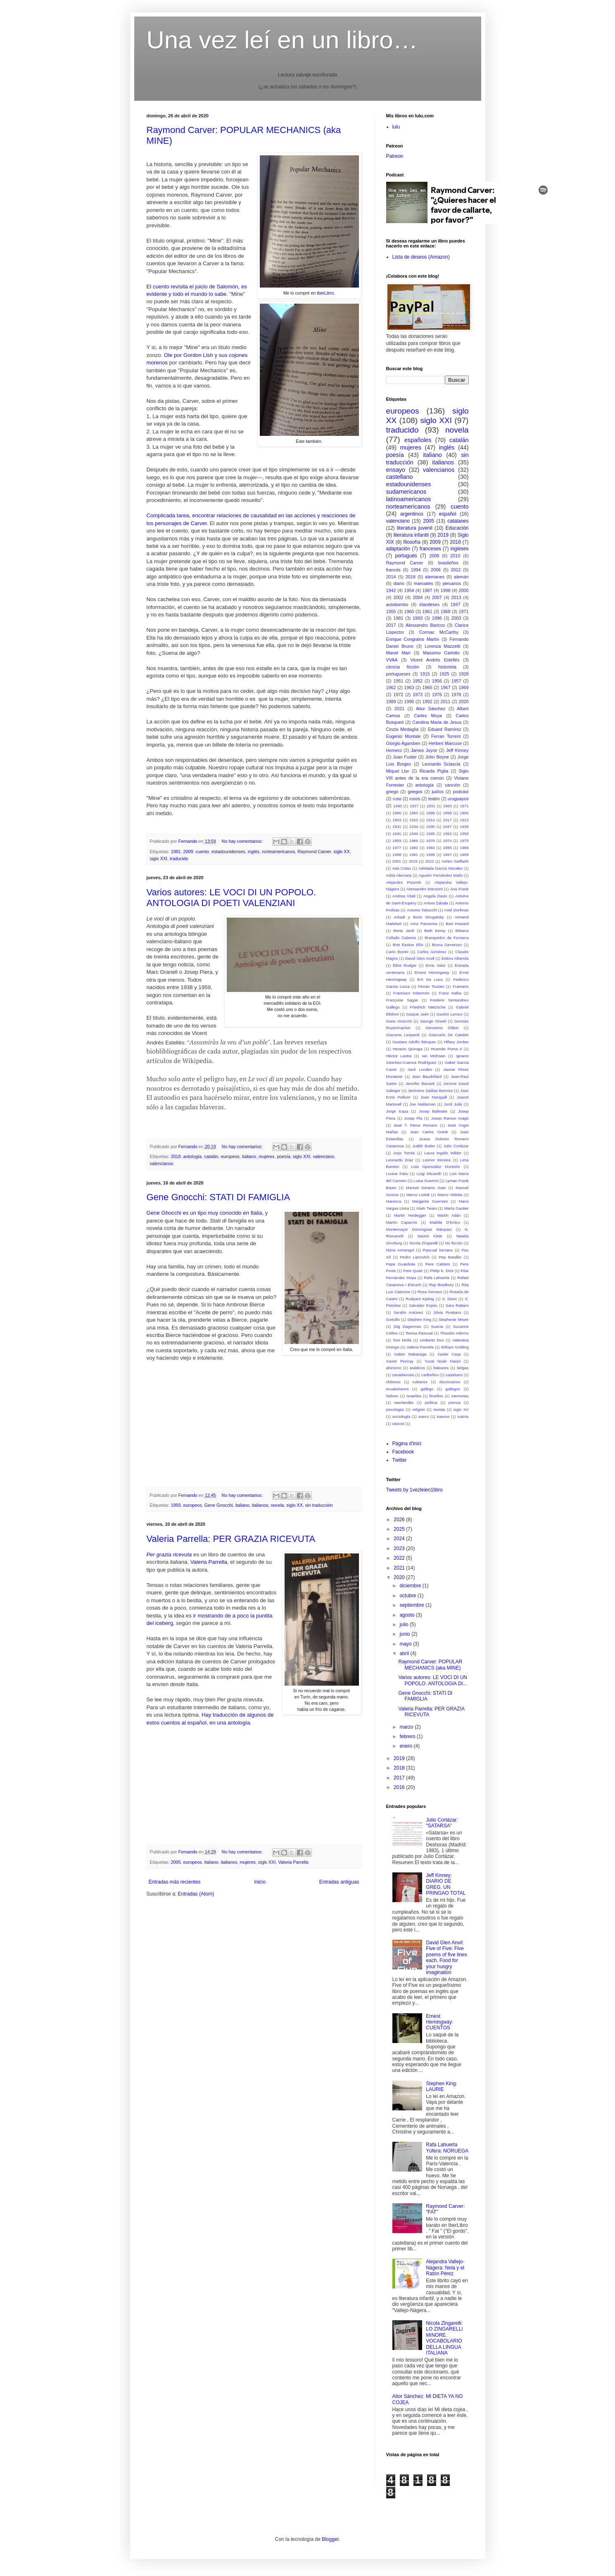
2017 (391, 625)
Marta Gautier (456, 1208)
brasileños (448, 562)
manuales (423, 583)
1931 (396, 826)
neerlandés (403, 1402)
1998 (446, 590)
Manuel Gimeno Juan (426, 1187)
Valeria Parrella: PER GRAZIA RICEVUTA (231, 1539)
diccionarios (450, 1382)
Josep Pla (413, 1118)
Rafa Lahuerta (436, 1277)
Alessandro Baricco (425, 625)
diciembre (410, 1586)
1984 (430, 847)
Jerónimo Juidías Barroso (430, 1090)
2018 (176, 1156)
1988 (396, 854)
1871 (464, 806)
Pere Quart (413, 1270)
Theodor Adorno (454, 1333)
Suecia (437, 1326)
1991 (413, 854)
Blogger (330, 2539)
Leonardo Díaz (399, 1160)
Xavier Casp (449, 1354)
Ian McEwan (433, 1056)
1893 (413, 813)
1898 (447, 813)
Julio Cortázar (456, 1146)
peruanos (452, 583)
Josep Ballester (433, 1111)
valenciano (324, 1156)
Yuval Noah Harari (443, 1361)
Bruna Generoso (447, 944)
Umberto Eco (432, 1340)
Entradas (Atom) (196, 1894)
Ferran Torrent (446, 736)
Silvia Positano (447, 1312)
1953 (447, 833)
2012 (456, 569)
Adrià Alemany (399, 875)
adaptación (398, 549)
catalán (211, 1156)
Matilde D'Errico (445, 1222)
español (447, 514)
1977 (396, 847)
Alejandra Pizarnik (403, 882)
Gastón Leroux (449, 1014)
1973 (418, 694)
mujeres (266, 1156)
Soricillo (393, 1319)
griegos (415, 791)
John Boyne (437, 756)
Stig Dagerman (407, 1326)
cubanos (420, 1382)
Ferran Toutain (431, 986)
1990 (409, 701)
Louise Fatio (397, 1173)
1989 (391, 701)
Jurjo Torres (404, 1153)
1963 (409, 687)
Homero (394, 750)
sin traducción (319, 1505)
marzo (407, 1727)
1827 (414, 806)
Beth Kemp (434, 930)
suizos (462, 1416)
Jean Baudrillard (427, 1076)
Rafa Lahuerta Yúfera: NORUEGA (447, 2147)
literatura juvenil (414, 528)
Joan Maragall (433, 1097)
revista (439, 1409)
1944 (413, 833)
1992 (427, 701)
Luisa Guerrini (426, 1180)
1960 (409, 611)
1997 (447, 854)
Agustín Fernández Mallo (440, 875)
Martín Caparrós (402, 1222)
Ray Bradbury (441, 1284)
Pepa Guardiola (401, 1264)
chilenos (393, 1382)
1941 (396, 833)
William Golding (454, 1347)
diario (399, 583)
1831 (430, 806)
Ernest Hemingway (432, 972)
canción (452, 785)
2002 (398, 597)
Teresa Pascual (418, 1333)
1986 (464, 847)
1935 (430, 826)
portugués (406, 556)
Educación (456, 528)
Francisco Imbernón (411, 993)
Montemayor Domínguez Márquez (419, 1229)
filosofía (411, 542)
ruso (397, 798)
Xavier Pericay (400, 1361)
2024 (400, 1538)
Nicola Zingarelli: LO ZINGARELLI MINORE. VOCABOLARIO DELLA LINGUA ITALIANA (444, 2338)
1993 (176, 1505)
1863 (447, 806)
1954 (409, 590)
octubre (408, 1595)
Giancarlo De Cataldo (449, 1034)
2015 (412, 861)
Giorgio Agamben (403, 743)
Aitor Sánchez (431, 708)
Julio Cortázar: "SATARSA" (442, 1823)
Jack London (420, 1069)
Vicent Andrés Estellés (434, 659)
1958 (464, 833)
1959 (396, 840)
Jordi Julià (453, 1104)
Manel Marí (398, 652)
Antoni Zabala (435, 903)
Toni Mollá (402, 1340)
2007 (437, 597)
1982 (413, 847)
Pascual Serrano (438, 1250)
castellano (399, 476)
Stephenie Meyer (454, 1319)
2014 (391, 576)
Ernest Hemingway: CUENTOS (439, 2022)
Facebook (403, 1452)
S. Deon (449, 1298)
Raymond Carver (314, 851)
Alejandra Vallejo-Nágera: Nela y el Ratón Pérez (445, 2267)
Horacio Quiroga (408, 1049)
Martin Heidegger (410, 1215)
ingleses (459, 549)
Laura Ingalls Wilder (442, 1153)
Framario (460, 986)
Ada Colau (401, 868)
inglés (253, 851)
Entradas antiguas (339, 1882)
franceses (430, 549)
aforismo (393, 1367)
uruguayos (458, 798)
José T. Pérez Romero (415, 1125)
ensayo (395, 469)
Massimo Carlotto (441, 652)
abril (404, 1653)
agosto (407, 1615)
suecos (443, 1416)
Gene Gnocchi (218, 1505)
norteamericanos (278, 851)
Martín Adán (449, 1215)
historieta (447, 666)
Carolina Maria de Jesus (436, 722)
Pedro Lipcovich (414, 1257)
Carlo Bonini (397, 951)
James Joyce (424, 750)
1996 (437, 618)
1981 (176, 851)
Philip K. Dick (442, 1270)
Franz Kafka (450, 993)
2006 (436, 569)
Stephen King (419, 1319)
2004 (418, 597)
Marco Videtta (449, 1194)
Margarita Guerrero (430, 1201)
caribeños (430, 1374)
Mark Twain (426, 1208)
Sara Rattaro (457, 1305)
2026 (400, 1519)
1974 (447, 840)
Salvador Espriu (423, 1305)
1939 (464, 826)
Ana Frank (459, 889)
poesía (283, 1156)
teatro (434, 798)
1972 (398, 694)
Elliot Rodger (404, 965)
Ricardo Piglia (434, 770)
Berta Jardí (403, 930)
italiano (249, 1156)
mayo (406, 1644)
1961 (427, 611)
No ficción (453, 1243)
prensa (455, 1402)
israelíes (413, 1396)
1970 (430, 840)
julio (404, 1624)
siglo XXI (159, 858)
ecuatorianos (397, 1389)
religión (418, 1409)
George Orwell (433, 1021)
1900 (464, 813)
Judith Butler (423, 1146)
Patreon (395, 156)
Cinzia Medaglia (402, 729)
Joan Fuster (405, 756)
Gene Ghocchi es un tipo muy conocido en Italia (204, 1213)
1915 (425, 673)
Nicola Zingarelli (423, 1243)
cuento (202, 851)
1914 (430, 820)
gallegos (452, 1389)
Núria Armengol (400, 1250)
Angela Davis (435, 896)
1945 (430, 833)
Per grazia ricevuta (169, 1554)
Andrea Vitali (403, 896)
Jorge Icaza (397, 1111)
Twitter (399, 1460)
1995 (430, 854)
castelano (454, 1374)
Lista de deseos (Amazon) (421, 257)
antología (192, 1156)
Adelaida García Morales (440, 868)
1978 (456, 694)
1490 (397, 806)
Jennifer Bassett (420, 1083)
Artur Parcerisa (423, 923)
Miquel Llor (397, 770)
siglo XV (461, 1409)
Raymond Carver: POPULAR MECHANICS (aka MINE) (430, 1664)
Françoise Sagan (402, 1000)
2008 (434, 555)
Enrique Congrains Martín (412, 639)
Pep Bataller (450, 1257)
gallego (426, 1389)
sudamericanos (406, 491)
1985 (447, 847)
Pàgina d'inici (406, 1443)
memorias (459, 1396)
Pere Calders (437, 1264)
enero (406, 1746)
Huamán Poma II (446, 1049)
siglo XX (341, 851)
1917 (447, 820)
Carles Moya (428, 715)
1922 (464, 820)
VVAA (392, 659)
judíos (438, 791)
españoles (418, 440)
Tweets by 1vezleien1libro (414, 1490)
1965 (427, 687)
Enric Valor (435, 965)
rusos (414, 798)
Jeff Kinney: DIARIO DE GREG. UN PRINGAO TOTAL (445, 1884)
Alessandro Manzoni (424, 889)
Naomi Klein (430, 1236)
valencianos (161, 1163)
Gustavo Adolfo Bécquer (414, 1041)
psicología (395, 1409)
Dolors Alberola (455, 958)
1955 (391, 611)
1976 (437, 694)
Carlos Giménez (431, 951)
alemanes (434, 576)
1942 (391, 590)
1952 (418, 680)
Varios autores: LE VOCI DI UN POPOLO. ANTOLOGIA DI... (432, 1680)
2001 (396, 861)
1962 (391, 687)
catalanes (457, 521)
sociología (401, 1416)
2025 (400, 1529)
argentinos (411, 514)
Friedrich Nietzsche (428, 1007)
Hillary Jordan (456, 1041)
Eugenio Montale (403, 736)
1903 (396, 820)
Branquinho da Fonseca (446, 937)
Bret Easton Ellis (408, 944)
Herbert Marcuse (445, 743)
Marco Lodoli (418, 1194)
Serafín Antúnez (408, 1312)
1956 (437, 680)
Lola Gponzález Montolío (435, 1166)
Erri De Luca (430, 979)
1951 (398, 680)
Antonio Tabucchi (422, 910)
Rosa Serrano (430, 1291)
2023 (400, 1548)
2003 (456, 618)
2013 (456, 597)
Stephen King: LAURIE (441, 2086)
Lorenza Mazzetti (442, 646)
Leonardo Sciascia (441, 763)
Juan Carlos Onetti (429, 1132)
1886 (396, 813)
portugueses (398, 673)
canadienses (403, 1374)
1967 (446, 687)
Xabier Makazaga (410, 1354)
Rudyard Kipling (420, 1298)
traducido (179, 858)
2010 (455, 555)
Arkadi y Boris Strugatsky (419, 917)
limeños (436, 1396)
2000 (464, 590)
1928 (463, 673)
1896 (430, 813)
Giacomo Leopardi (403, 1034)
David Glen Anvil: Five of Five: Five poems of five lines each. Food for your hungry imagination (446, 1957)
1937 (447, 826)
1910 (413, 820)
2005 (176, 1862)
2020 (464, 701)
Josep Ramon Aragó (449, 1118)
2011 (446, 701)
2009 (188, 851)
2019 (443, 535)
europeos (230, 1156)
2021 (399, 708)
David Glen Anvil (420, 958)
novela (277, 1505)
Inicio (260, 1882)
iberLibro (325, 292)
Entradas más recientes (175, 1882)
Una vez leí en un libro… (282, 40)
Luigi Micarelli (428, 1173)
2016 (455, 542)
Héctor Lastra (399, 1056)
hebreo (392, 1396)
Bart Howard (457, 923)
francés (393, 569)
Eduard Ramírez (444, 729)
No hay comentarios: (243, 841)
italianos (260, 1505)
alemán (461, 576)
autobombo (397, 604)
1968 (446, 611)
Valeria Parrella (208, 1562)
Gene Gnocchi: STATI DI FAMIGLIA (218, 1197)
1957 (456, 680)
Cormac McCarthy (438, 632)
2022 (429, 861)
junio (405, 1634)
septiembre (412, 1605)
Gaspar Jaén (417, 1014)
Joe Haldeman (423, 1104)
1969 (464, 687)
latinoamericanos (408, 499)
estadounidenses (228, 851)
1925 (444, 673)
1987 (427, 590)
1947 (456, 604)
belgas (462, 1367)
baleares (441, 1367)
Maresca (393, 1201)
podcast (461, 791)
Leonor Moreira (437, 1160)
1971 (464, 611)
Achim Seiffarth (455, 861)
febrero (407, 1736)
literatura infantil (411, 535)
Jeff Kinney (457, 750)
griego (392, 791)
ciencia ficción (403, 666)
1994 (415, 569)
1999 (464, 854)
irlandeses (429, 604)
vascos (398, 1423)
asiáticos (417, 1367)
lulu (396, 127)
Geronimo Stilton (442, 1027)
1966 (413, 840)
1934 (413, 826)
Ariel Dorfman (456, 910)
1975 (464, 840)
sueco (423, 1416)
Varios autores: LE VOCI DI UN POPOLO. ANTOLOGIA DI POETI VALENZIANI (231, 897)
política (431, 1402)
